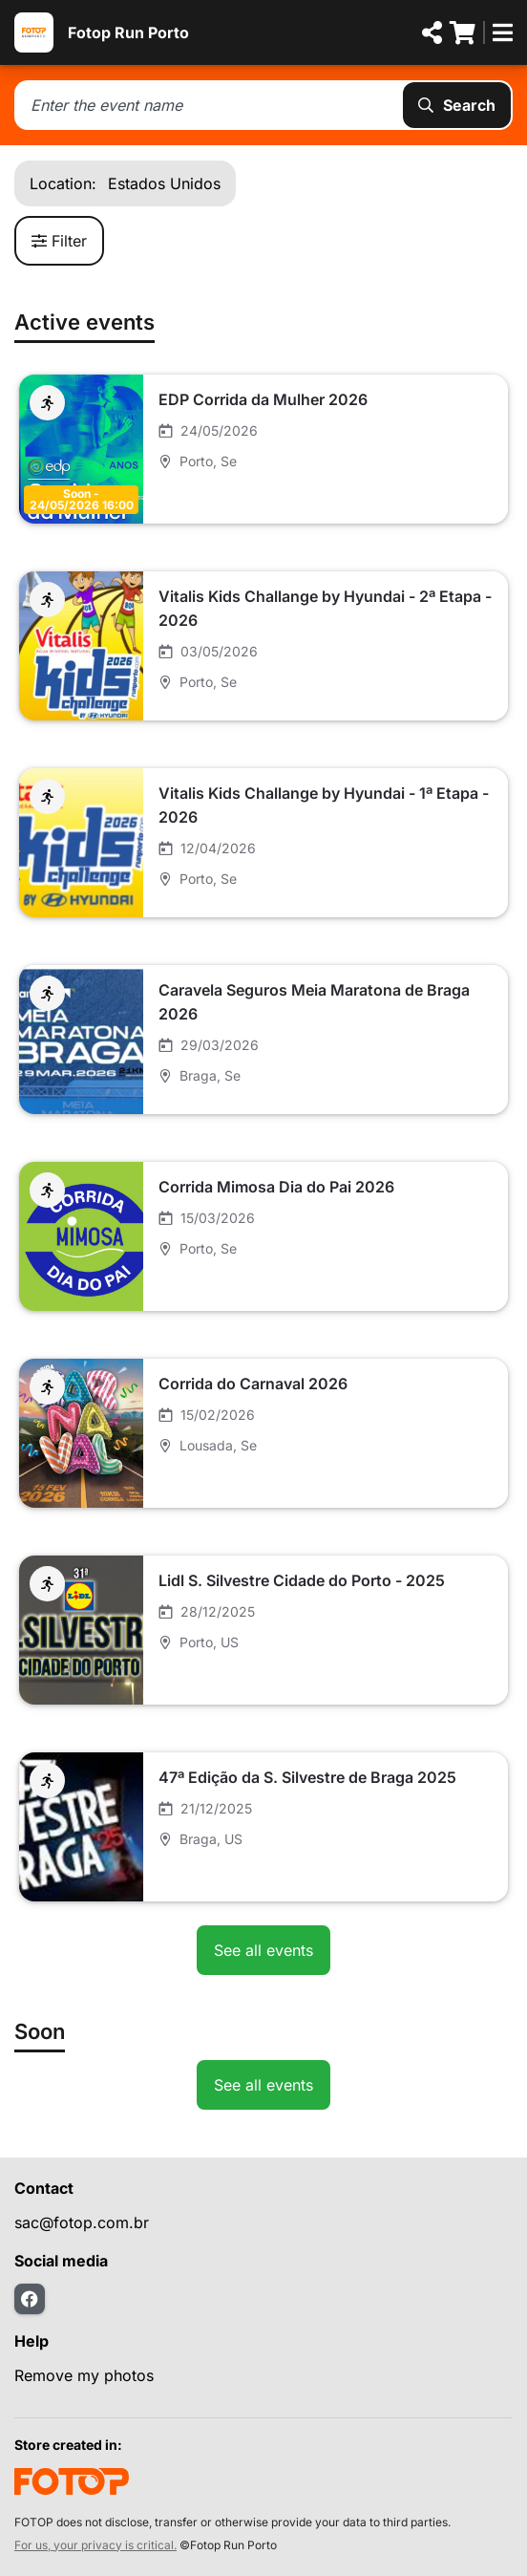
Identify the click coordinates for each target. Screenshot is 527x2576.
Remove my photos (84, 2375)
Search (456, 105)
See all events (263, 1950)
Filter (59, 240)
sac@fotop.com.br (81, 2222)
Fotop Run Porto (128, 32)
